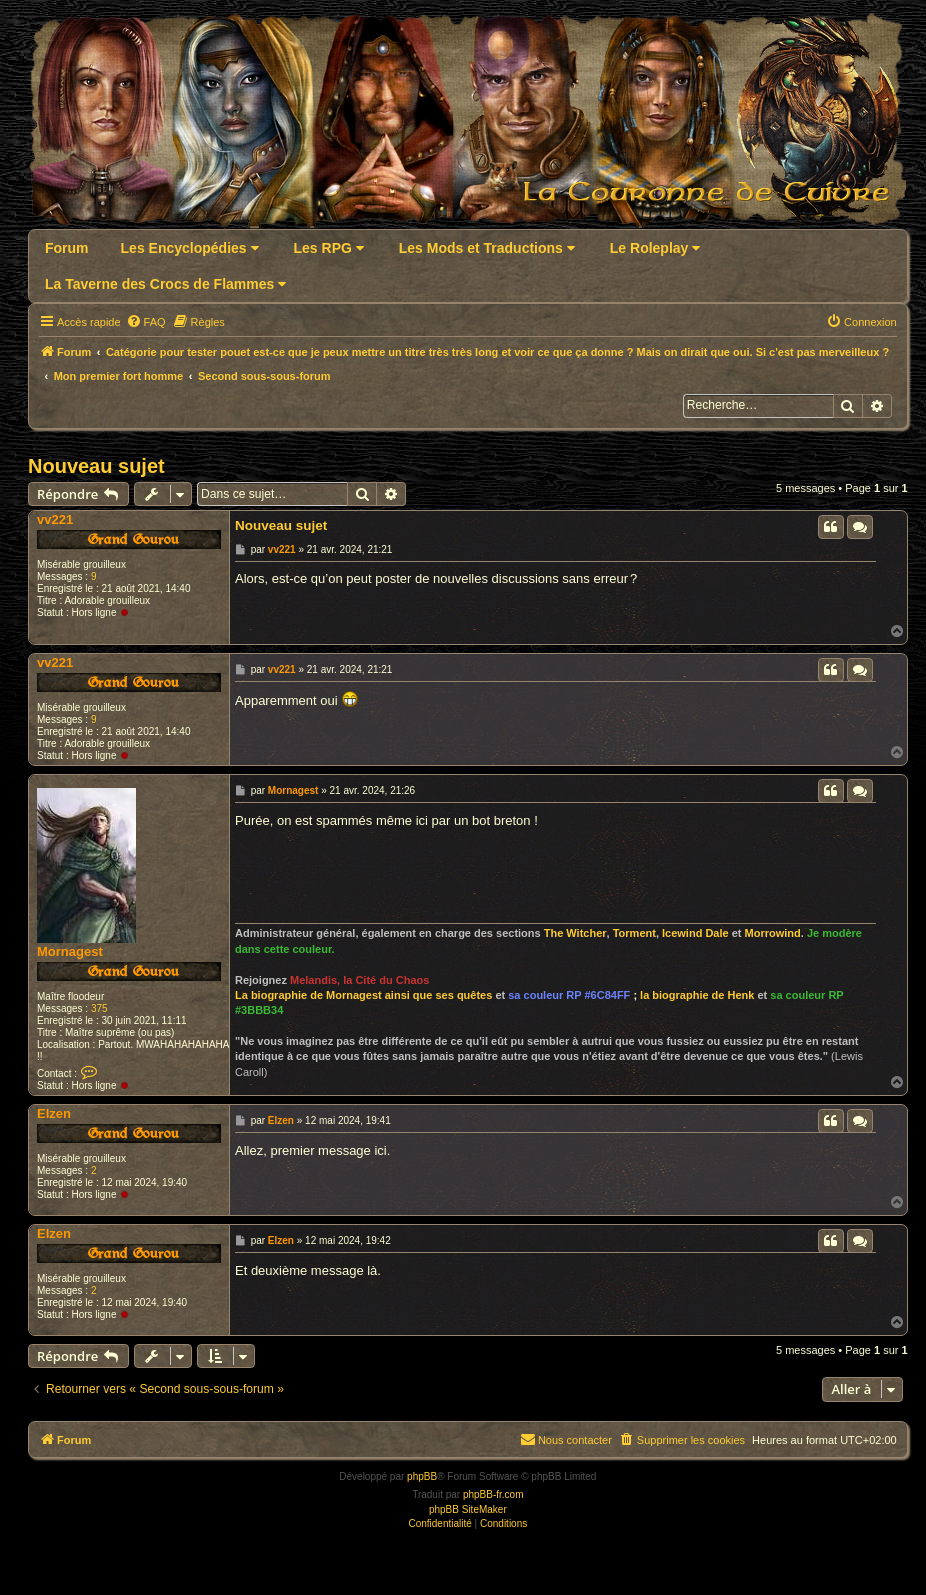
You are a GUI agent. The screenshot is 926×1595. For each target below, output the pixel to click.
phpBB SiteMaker (468, 1509)
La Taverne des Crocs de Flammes (165, 284)
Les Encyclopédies (190, 248)
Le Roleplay (655, 248)
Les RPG (329, 248)
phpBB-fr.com (493, 1494)
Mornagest (70, 951)
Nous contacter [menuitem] (566, 1439)
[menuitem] (146, 322)
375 (99, 1008)
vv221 (55, 519)
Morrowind (773, 933)
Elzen (54, 1113)
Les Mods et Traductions (487, 248)
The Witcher (575, 933)
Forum (67, 248)
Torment (634, 933)
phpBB (422, 1476)
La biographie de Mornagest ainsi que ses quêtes (363, 995)
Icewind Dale (695, 933)
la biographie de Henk (697, 995)
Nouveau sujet (96, 466)
